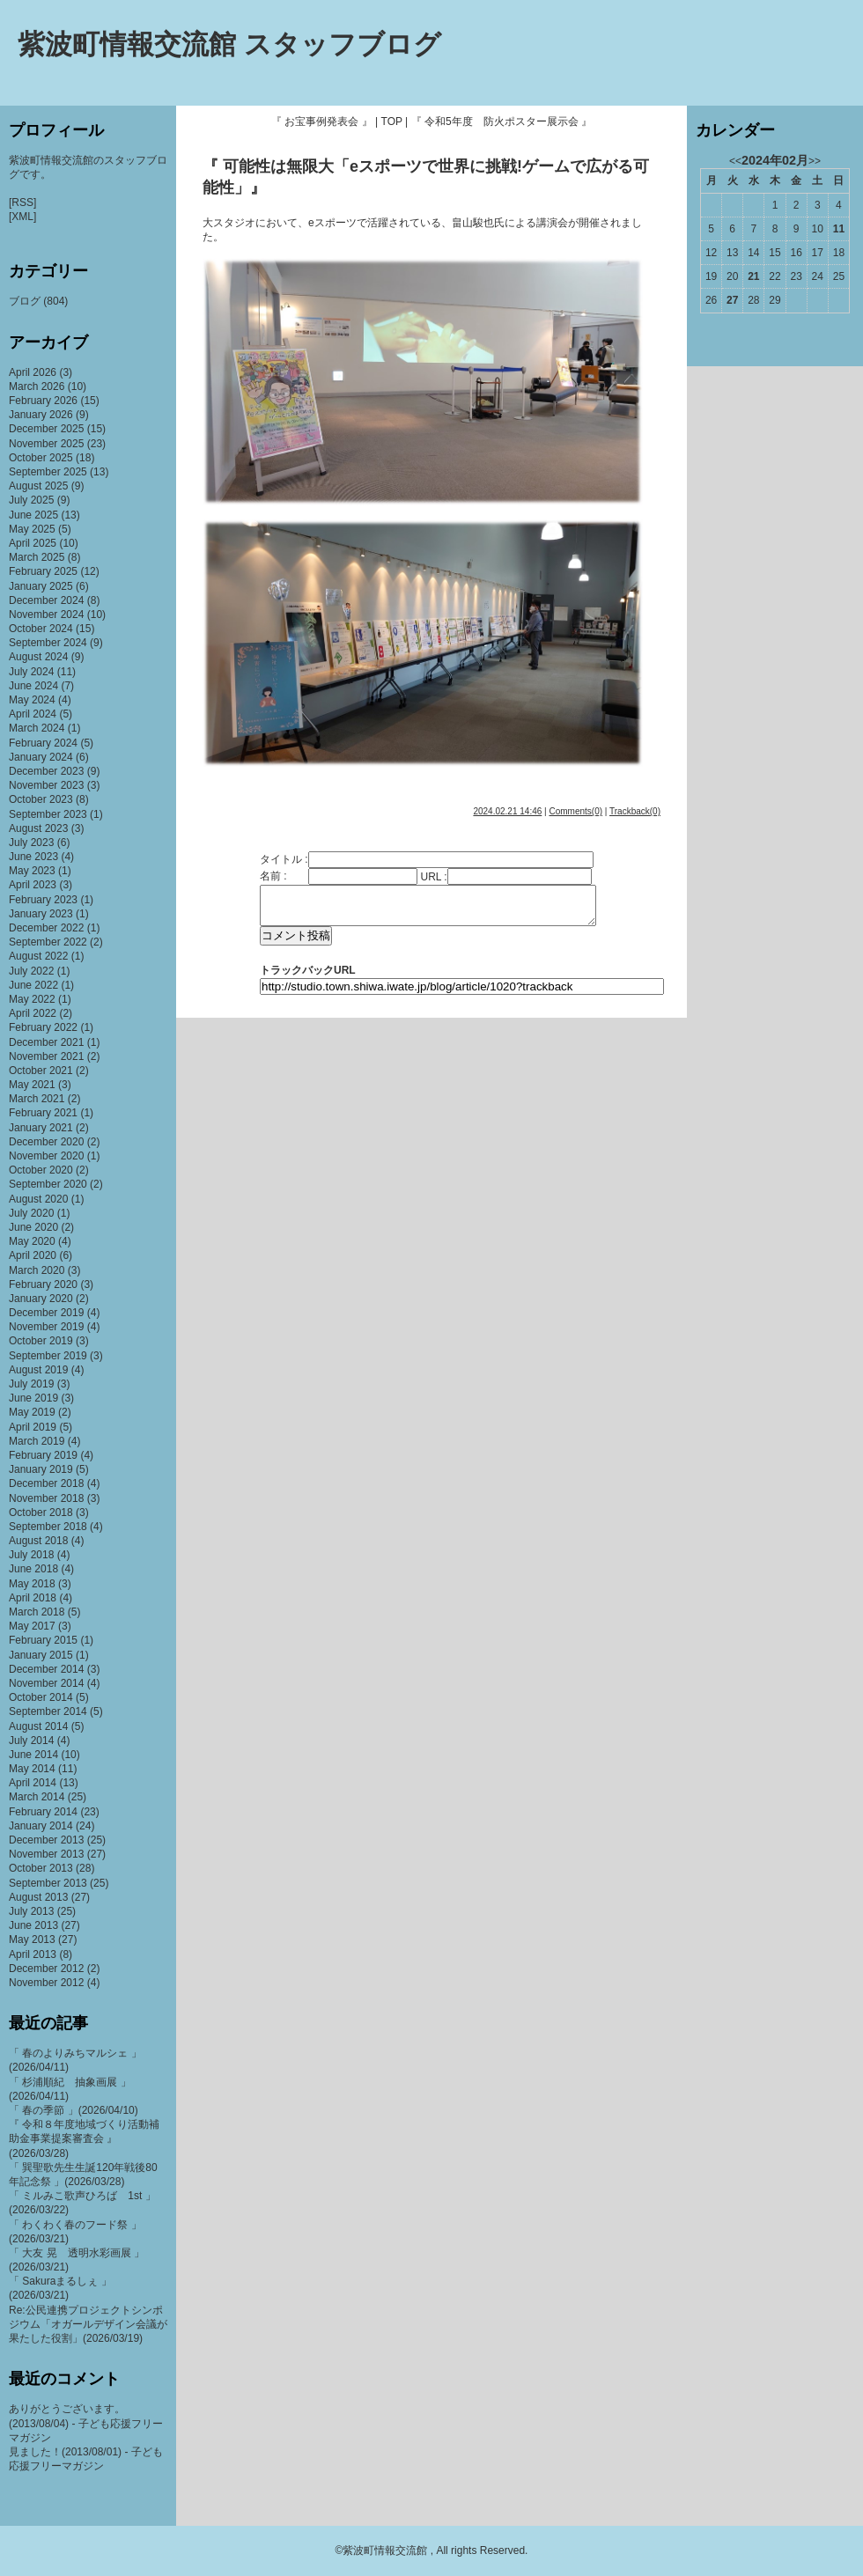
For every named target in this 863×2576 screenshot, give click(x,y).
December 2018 (46, 1483)
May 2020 (32, 1241)
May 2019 (32, 1412)
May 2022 (32, 999)
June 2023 (33, 856)
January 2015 (41, 1655)
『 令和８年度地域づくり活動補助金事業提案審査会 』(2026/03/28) (84, 2138)
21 (753, 276)
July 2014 (31, 1740)
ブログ (25, 301)
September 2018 (48, 1526)
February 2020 (43, 1284)
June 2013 (33, 1925)
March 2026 (36, 386)
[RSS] (22, 202)
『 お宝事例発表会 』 (321, 121)
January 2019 (41, 1469)
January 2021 (41, 1128)
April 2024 (32, 714)
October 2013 (41, 1868)
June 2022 (33, 985)
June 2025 (33, 515)
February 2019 (43, 1455)
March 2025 (36, 557)
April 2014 (32, 1783)
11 (839, 229)
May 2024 (32, 700)
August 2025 (38, 486)
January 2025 (41, 586)
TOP (391, 121)
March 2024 (36, 728)
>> (814, 161)
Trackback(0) (634, 811)
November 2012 (46, 1982)
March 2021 (36, 1099)
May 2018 (32, 1584)
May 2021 (32, 1084)
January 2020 (41, 1298)
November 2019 (46, 1327)
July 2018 (31, 1555)
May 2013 (32, 1939)
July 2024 (31, 672)
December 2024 (46, 600)
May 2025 (32, 529)
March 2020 (36, 1270)
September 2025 (48, 472)
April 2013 (32, 1954)
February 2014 (43, 1812)
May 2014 (32, 1769)
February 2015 (43, 1640)
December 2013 (46, 1840)
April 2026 (32, 372)
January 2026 (41, 414)
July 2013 (31, 1911)
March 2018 (36, 1612)
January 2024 (41, 757)
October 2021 (41, 1070)
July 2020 (31, 1213)
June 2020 (33, 1227)
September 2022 (48, 942)
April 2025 (32, 543)
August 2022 (38, 956)
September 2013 (48, 1883)
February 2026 (43, 400)
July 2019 (31, 1384)
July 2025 (31, 500)
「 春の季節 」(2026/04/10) (73, 2110)
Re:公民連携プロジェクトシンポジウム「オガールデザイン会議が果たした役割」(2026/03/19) (88, 2324)
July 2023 (31, 842)
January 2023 (41, 914)
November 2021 (46, 1056)
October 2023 (41, 799)
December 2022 (46, 928)
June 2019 (33, 1398)
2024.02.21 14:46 (507, 811)
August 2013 (38, 1897)
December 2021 (46, 1042)
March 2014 (36, 1797)
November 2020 (46, 1156)
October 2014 (41, 1697)
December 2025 (46, 429)
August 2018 (38, 1541)
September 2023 (48, 814)
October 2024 (41, 628)
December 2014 (46, 1669)
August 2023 (38, 828)
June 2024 (33, 686)
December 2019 (46, 1312)
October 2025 (41, 458)
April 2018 (32, 1598)
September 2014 (48, 1711)
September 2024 (48, 643)
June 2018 (33, 1569)
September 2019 (48, 1356)
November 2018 (46, 1498)
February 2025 (43, 571)
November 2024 (46, 614)
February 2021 (43, 1113)
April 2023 (32, 885)
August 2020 (38, 1199)
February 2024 (43, 743)
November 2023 (46, 785)
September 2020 (48, 1184)
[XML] (22, 216)
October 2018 (41, 1512)
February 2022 (43, 1027)
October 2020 (41, 1170)
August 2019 (38, 1370)
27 (732, 300)
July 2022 (31, 971)
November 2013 (46, 1854)
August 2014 (38, 1726)
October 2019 (41, 1341)
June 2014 (33, 1754)
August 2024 (38, 657)
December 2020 (46, 1142)
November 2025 (46, 444)
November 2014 (46, 1683)
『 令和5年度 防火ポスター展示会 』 (501, 121)
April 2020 (32, 1255)
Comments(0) (575, 811)
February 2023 (43, 900)
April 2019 (32, 1427)
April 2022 (32, 1013)
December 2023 (46, 771)
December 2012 (46, 1968)
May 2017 (32, 1626)
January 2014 (41, 1826)
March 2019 (36, 1441)
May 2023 (32, 871)
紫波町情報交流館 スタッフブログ (229, 44)
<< (735, 161)
